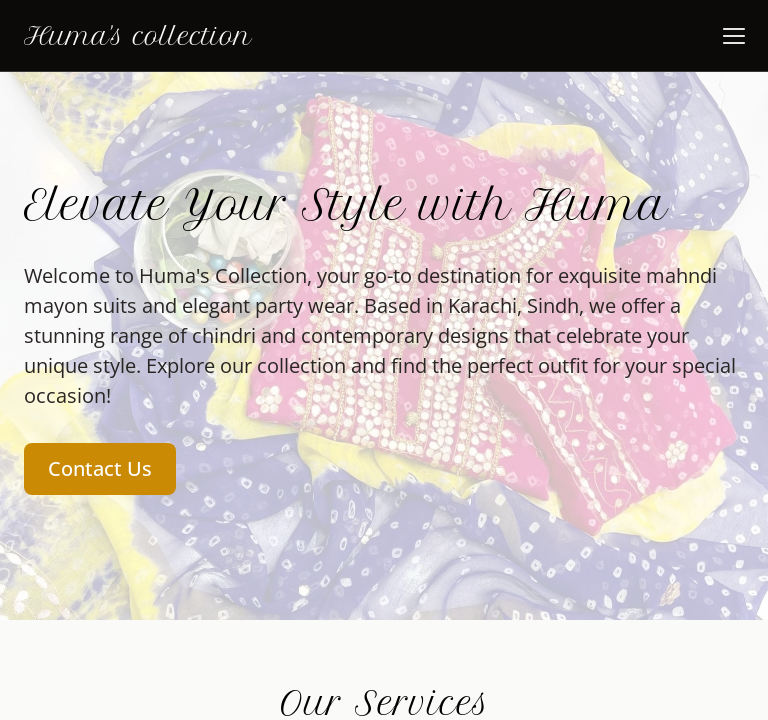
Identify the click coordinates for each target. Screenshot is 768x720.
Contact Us (100, 468)
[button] (734, 36)
